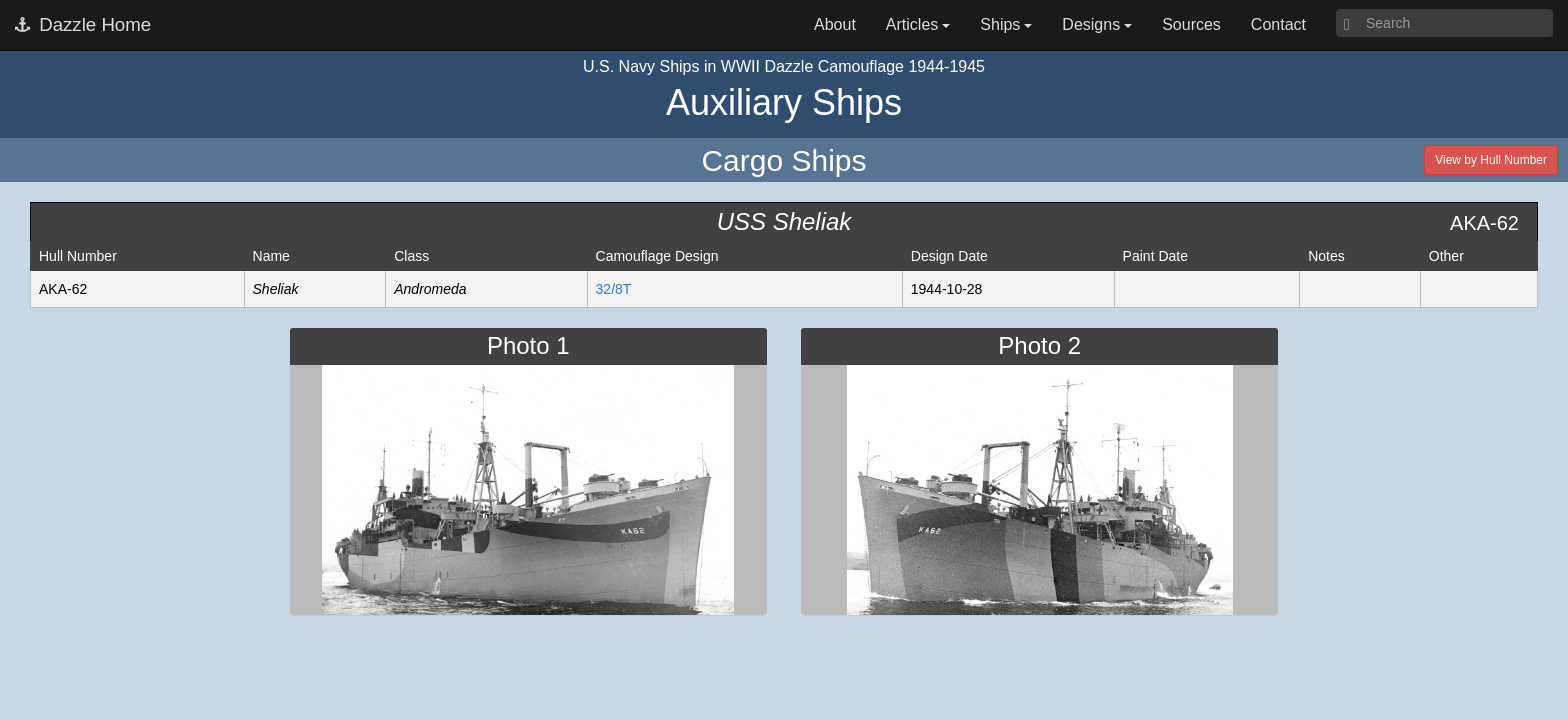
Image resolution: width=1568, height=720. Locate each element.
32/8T (614, 289)
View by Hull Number (1491, 160)
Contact (1278, 24)
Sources (1191, 24)
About (835, 24)
